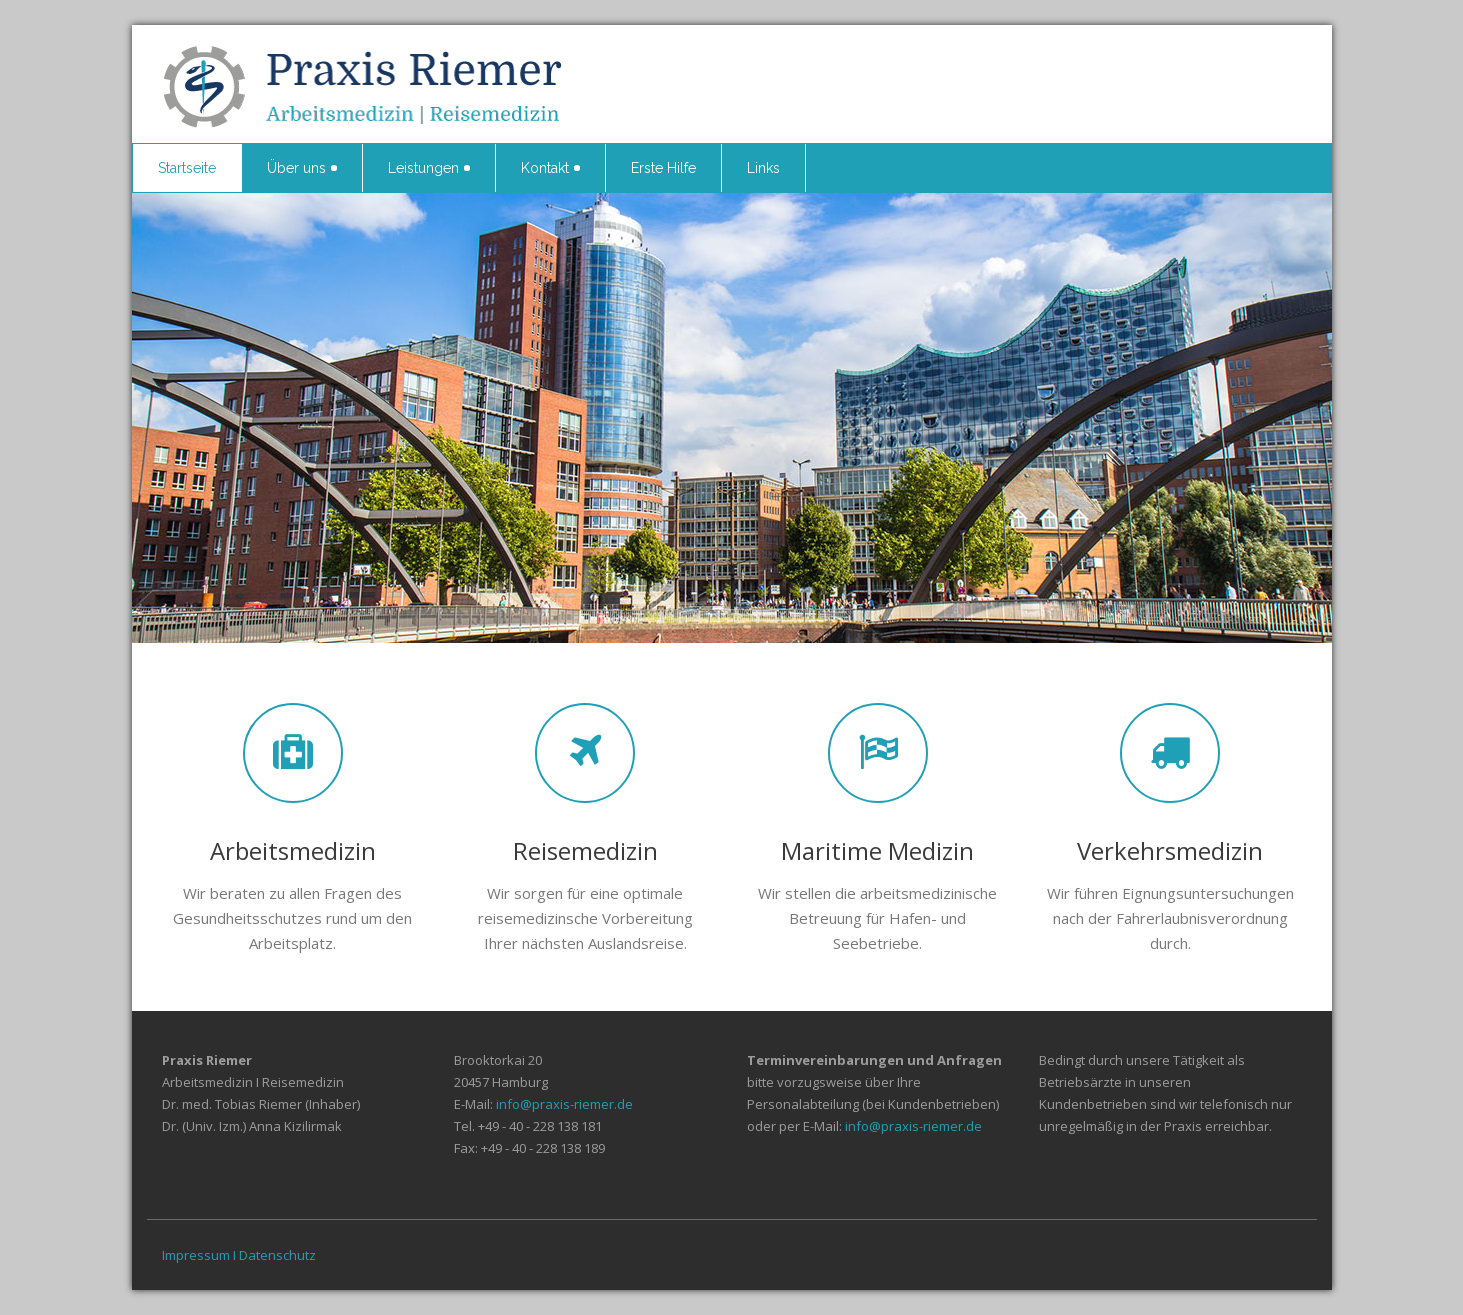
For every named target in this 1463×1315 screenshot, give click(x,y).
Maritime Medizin (877, 850)
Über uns (302, 168)
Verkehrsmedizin (1170, 850)
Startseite (187, 168)
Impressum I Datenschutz (239, 1255)
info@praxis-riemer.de (564, 1104)
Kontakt (550, 168)
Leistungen (429, 168)
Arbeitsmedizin (293, 850)
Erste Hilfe (663, 168)
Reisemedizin (585, 850)
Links (763, 168)
